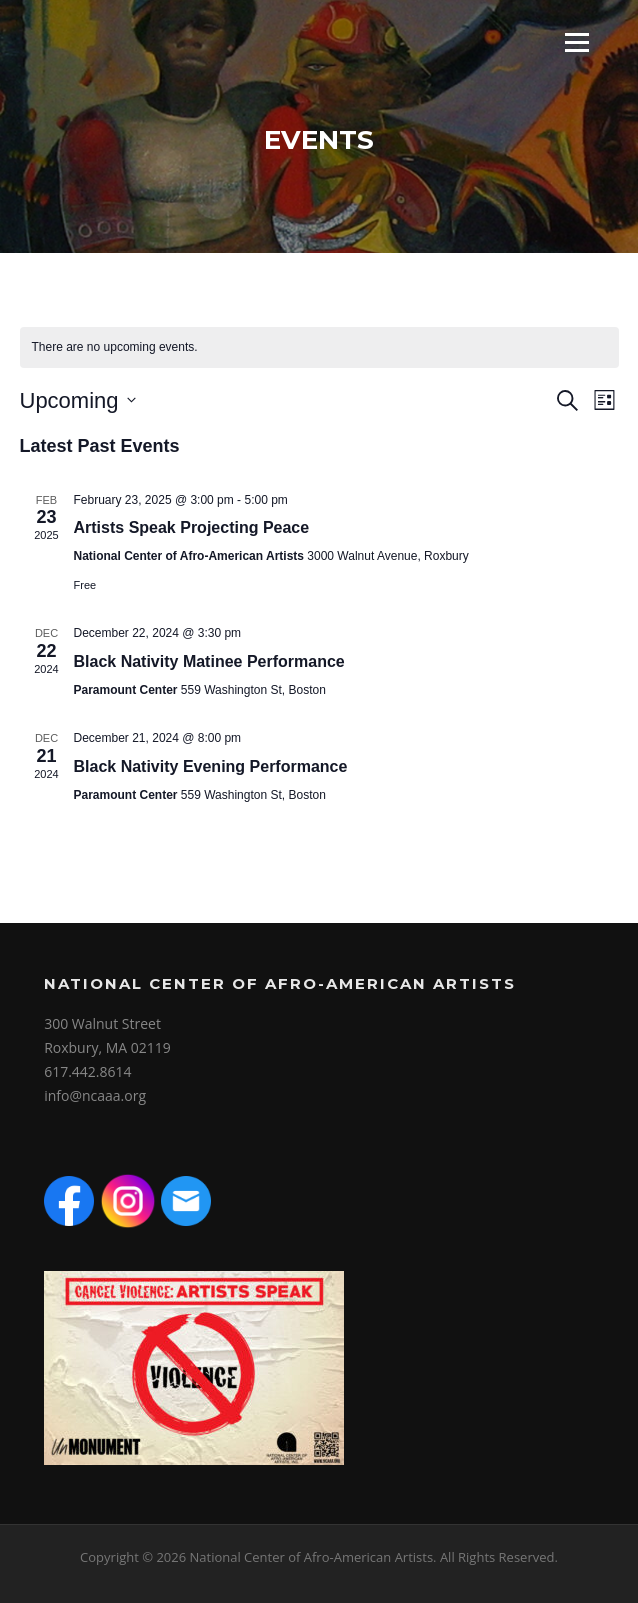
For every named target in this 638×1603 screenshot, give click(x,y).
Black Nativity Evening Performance (211, 766)
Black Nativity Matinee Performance (209, 661)
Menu (576, 42)
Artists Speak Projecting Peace (192, 527)
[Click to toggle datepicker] (78, 400)
